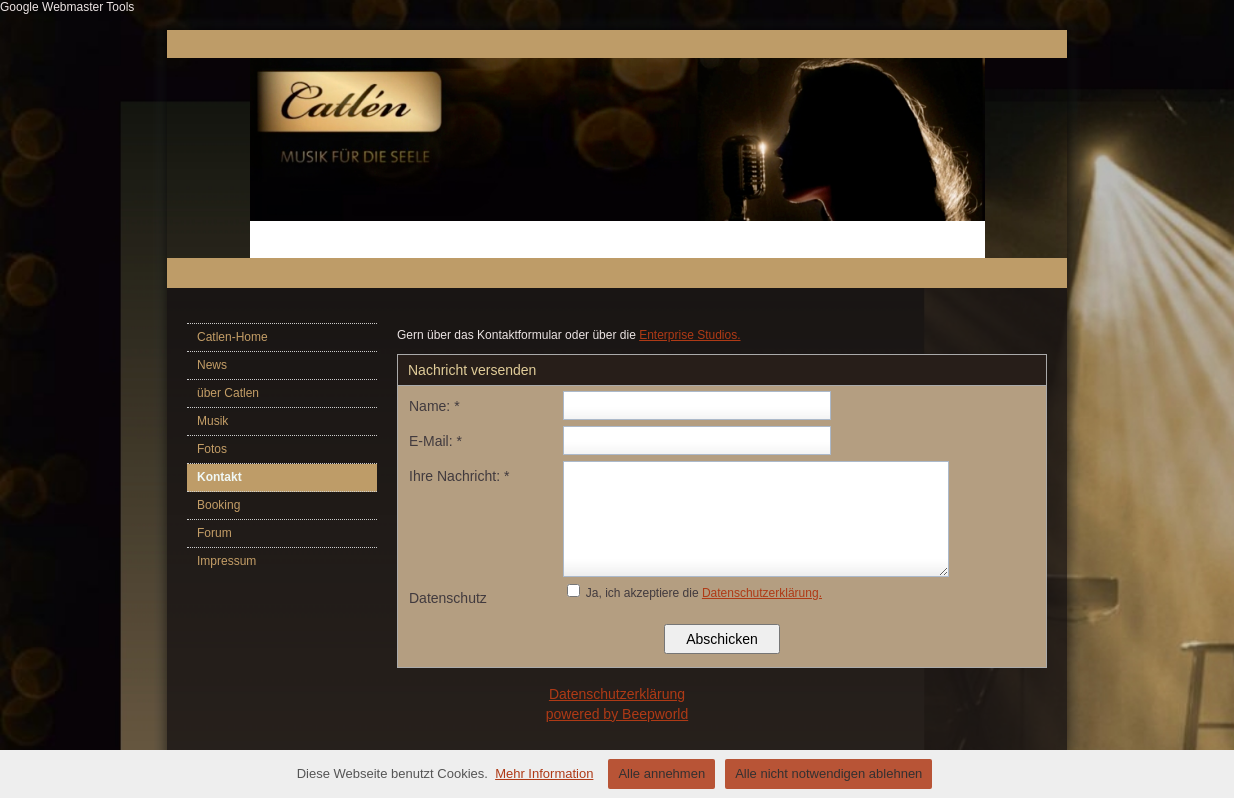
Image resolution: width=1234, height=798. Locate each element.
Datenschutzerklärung (617, 694)
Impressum (226, 561)
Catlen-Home (232, 337)
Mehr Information (544, 773)
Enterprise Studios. (689, 335)
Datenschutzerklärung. (762, 593)
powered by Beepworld (617, 714)
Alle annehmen (661, 773)
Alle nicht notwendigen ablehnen (828, 773)
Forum (214, 533)
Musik (212, 421)
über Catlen (228, 393)
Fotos (212, 449)
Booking (218, 505)
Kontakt (219, 477)
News (212, 365)
